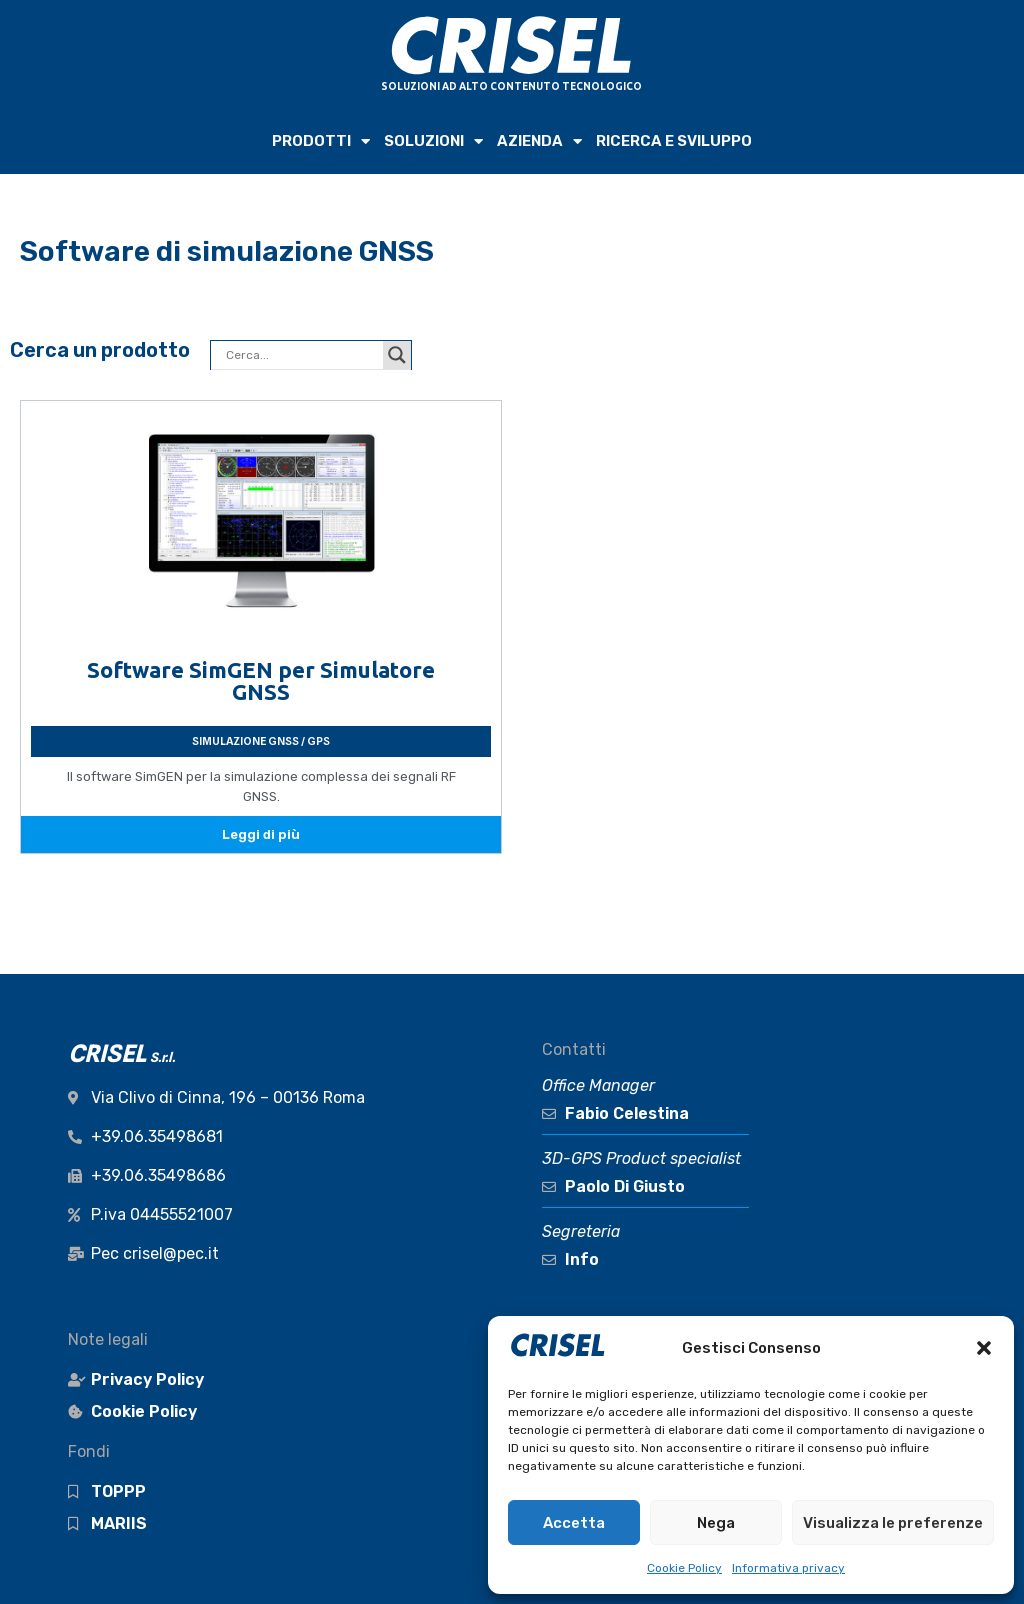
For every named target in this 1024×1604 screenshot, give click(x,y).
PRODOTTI (321, 141)
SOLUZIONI (433, 141)
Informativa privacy (788, 1568)
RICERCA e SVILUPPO (674, 141)
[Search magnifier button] (397, 355)
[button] (984, 1348)
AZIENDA (539, 141)
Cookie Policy (684, 1568)
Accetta (574, 1523)
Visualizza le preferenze (893, 1523)
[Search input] (302, 355)
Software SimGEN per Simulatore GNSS (261, 680)
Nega (716, 1523)
